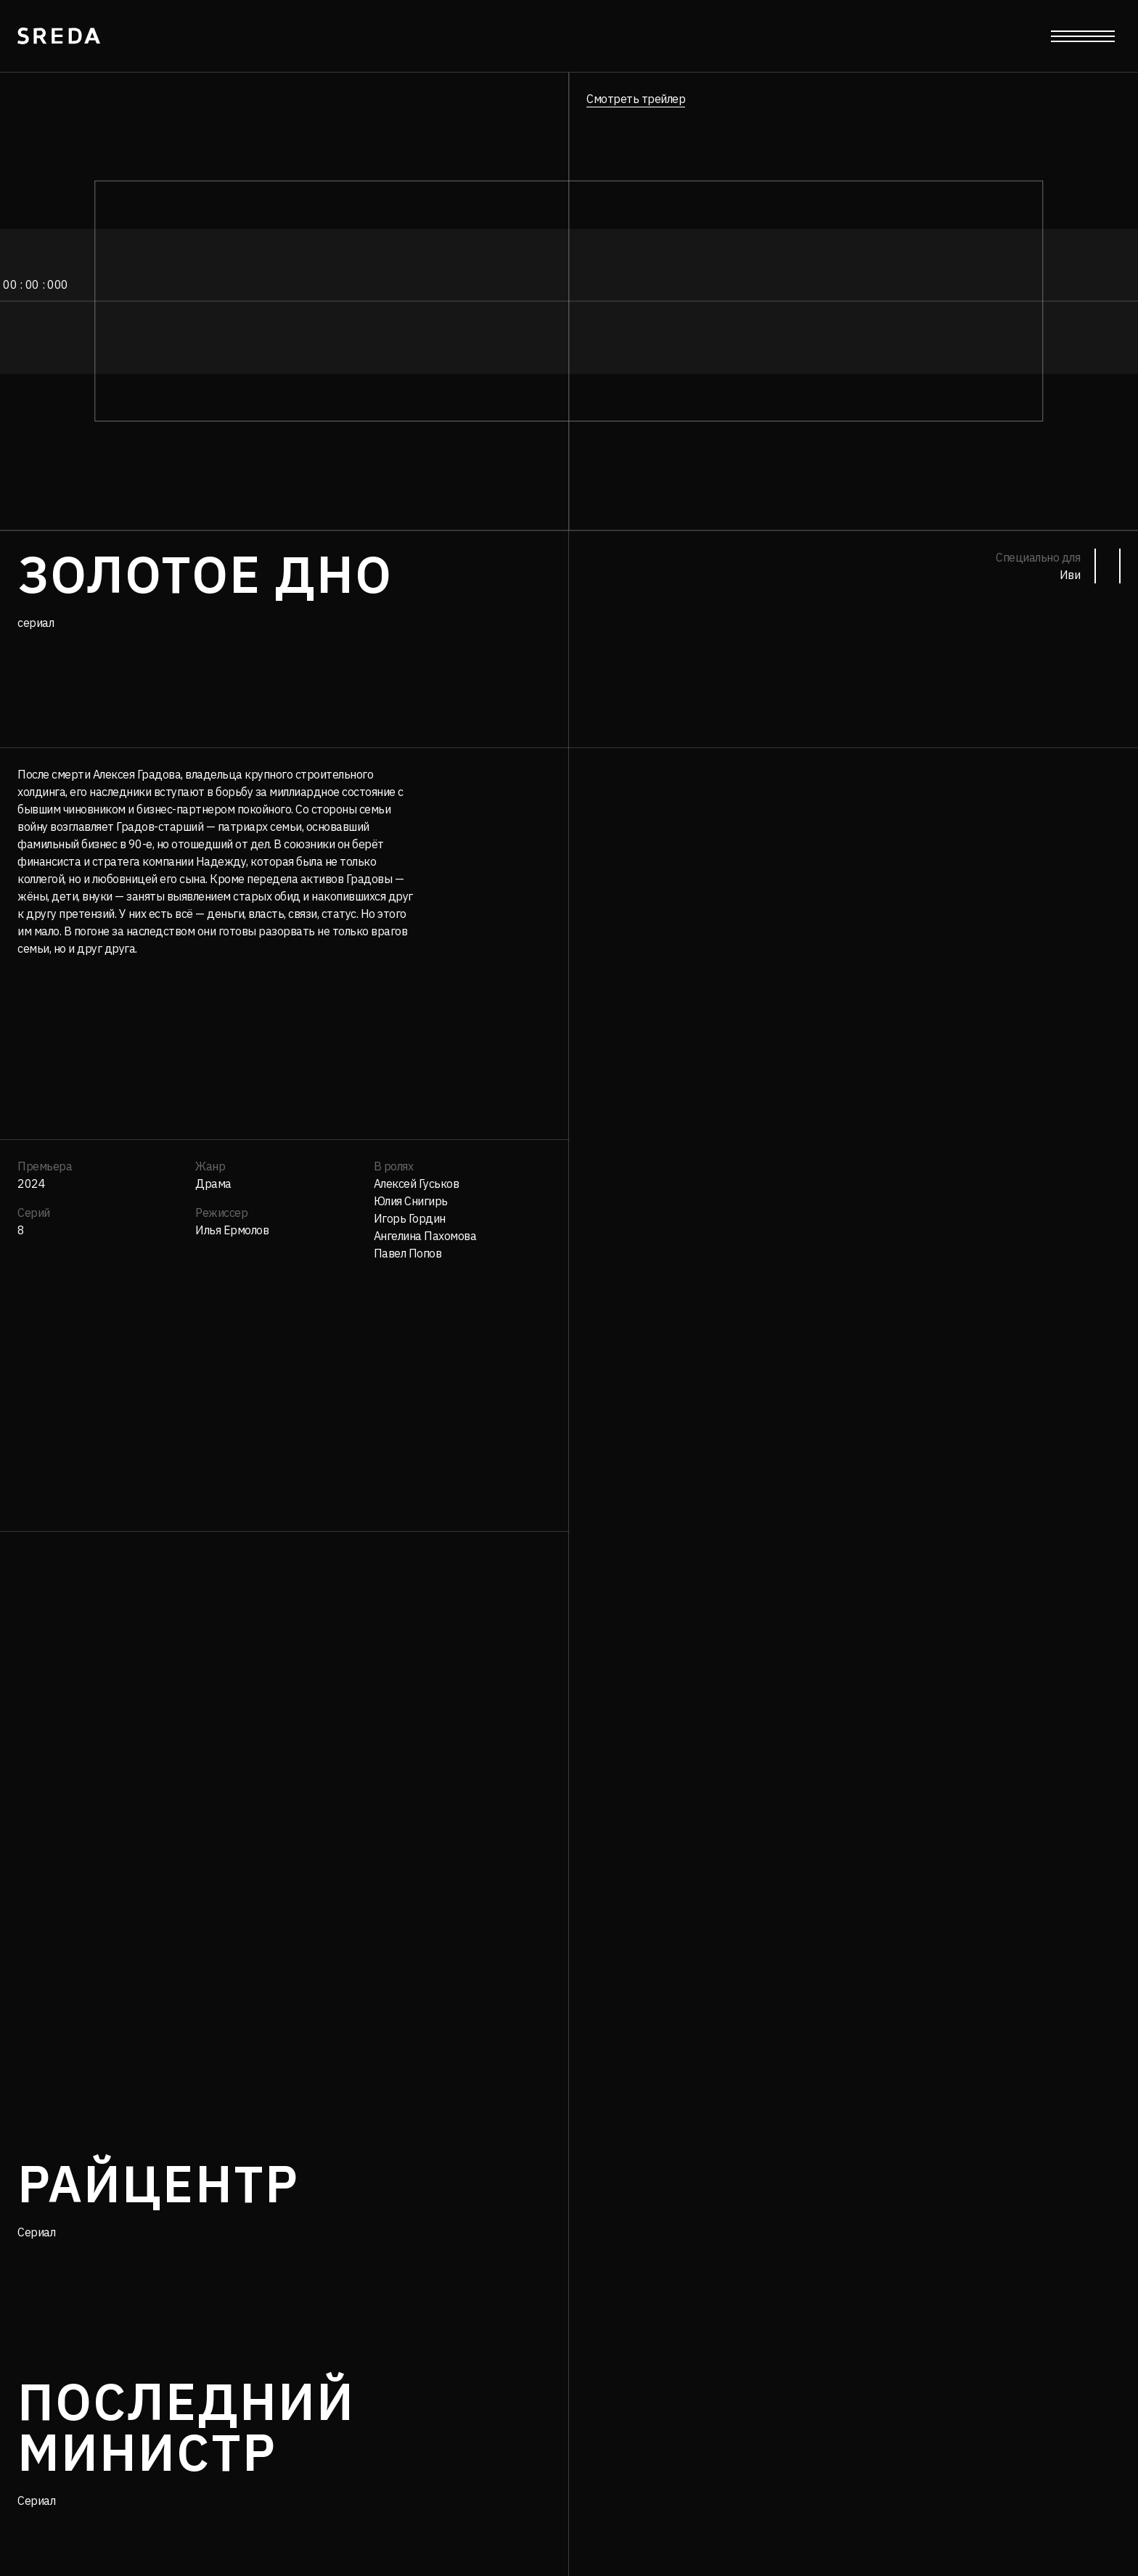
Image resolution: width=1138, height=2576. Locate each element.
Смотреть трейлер (635, 98)
